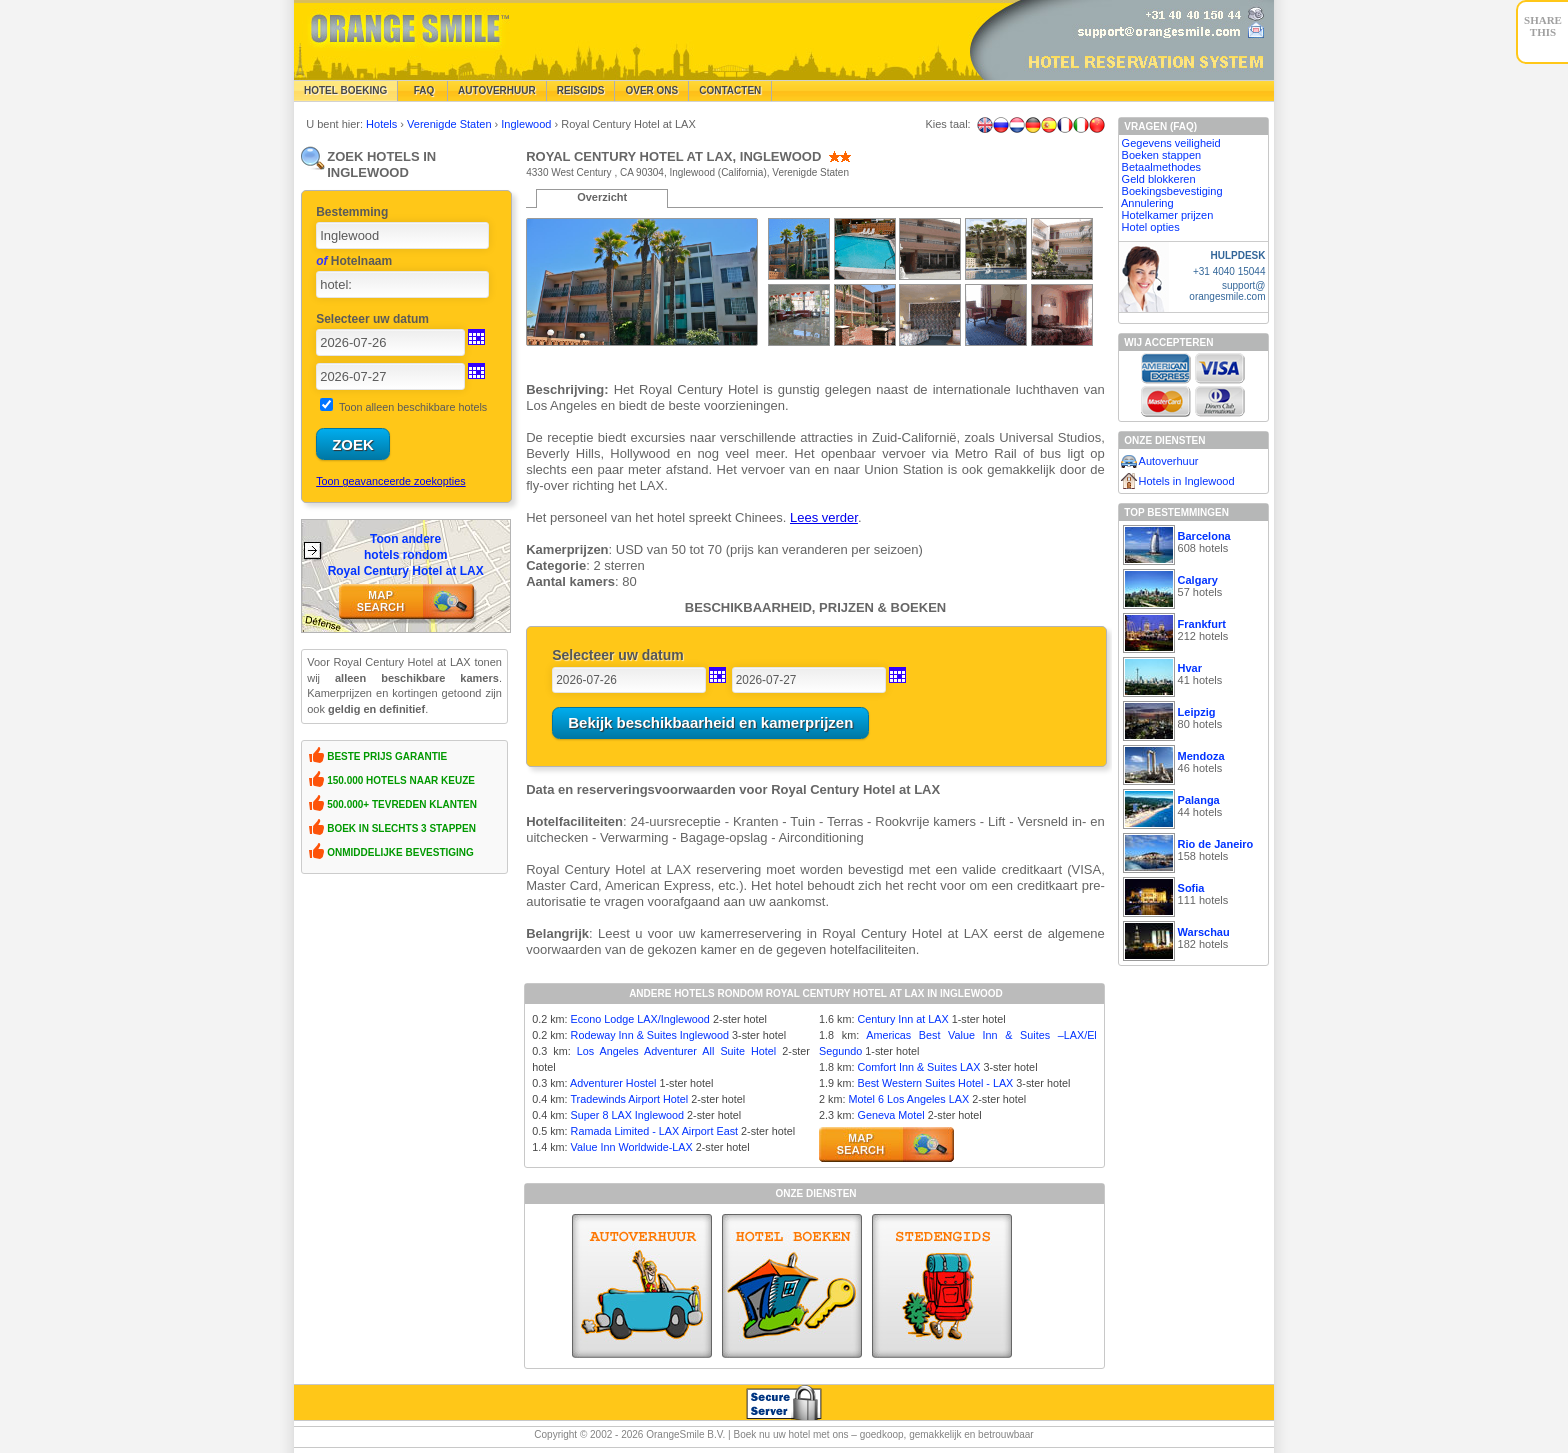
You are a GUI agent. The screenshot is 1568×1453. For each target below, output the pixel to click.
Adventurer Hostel (613, 1083)
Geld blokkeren (1159, 179)
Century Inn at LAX (902, 1019)
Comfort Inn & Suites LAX (918, 1067)
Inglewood (527, 124)
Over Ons (651, 90)
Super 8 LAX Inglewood (627, 1115)
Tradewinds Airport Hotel (629, 1099)
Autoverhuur (497, 90)
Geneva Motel (890, 1115)
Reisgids (581, 90)
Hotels (383, 124)
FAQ (422, 90)
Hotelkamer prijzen (1168, 215)
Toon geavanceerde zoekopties (390, 481)
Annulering (1147, 203)
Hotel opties (1151, 227)
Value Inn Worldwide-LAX (632, 1147)
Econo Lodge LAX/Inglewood (640, 1019)
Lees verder (824, 517)
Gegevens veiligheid (1171, 143)
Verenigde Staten (450, 124)
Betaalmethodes (1162, 167)
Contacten (730, 90)
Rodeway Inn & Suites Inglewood (650, 1035)
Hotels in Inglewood (1187, 481)
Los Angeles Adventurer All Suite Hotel (677, 1051)
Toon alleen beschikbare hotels (413, 407)
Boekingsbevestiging (1172, 191)
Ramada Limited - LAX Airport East (654, 1131)
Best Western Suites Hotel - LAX (935, 1083)
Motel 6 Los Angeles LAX (908, 1099)
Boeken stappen (1162, 155)
